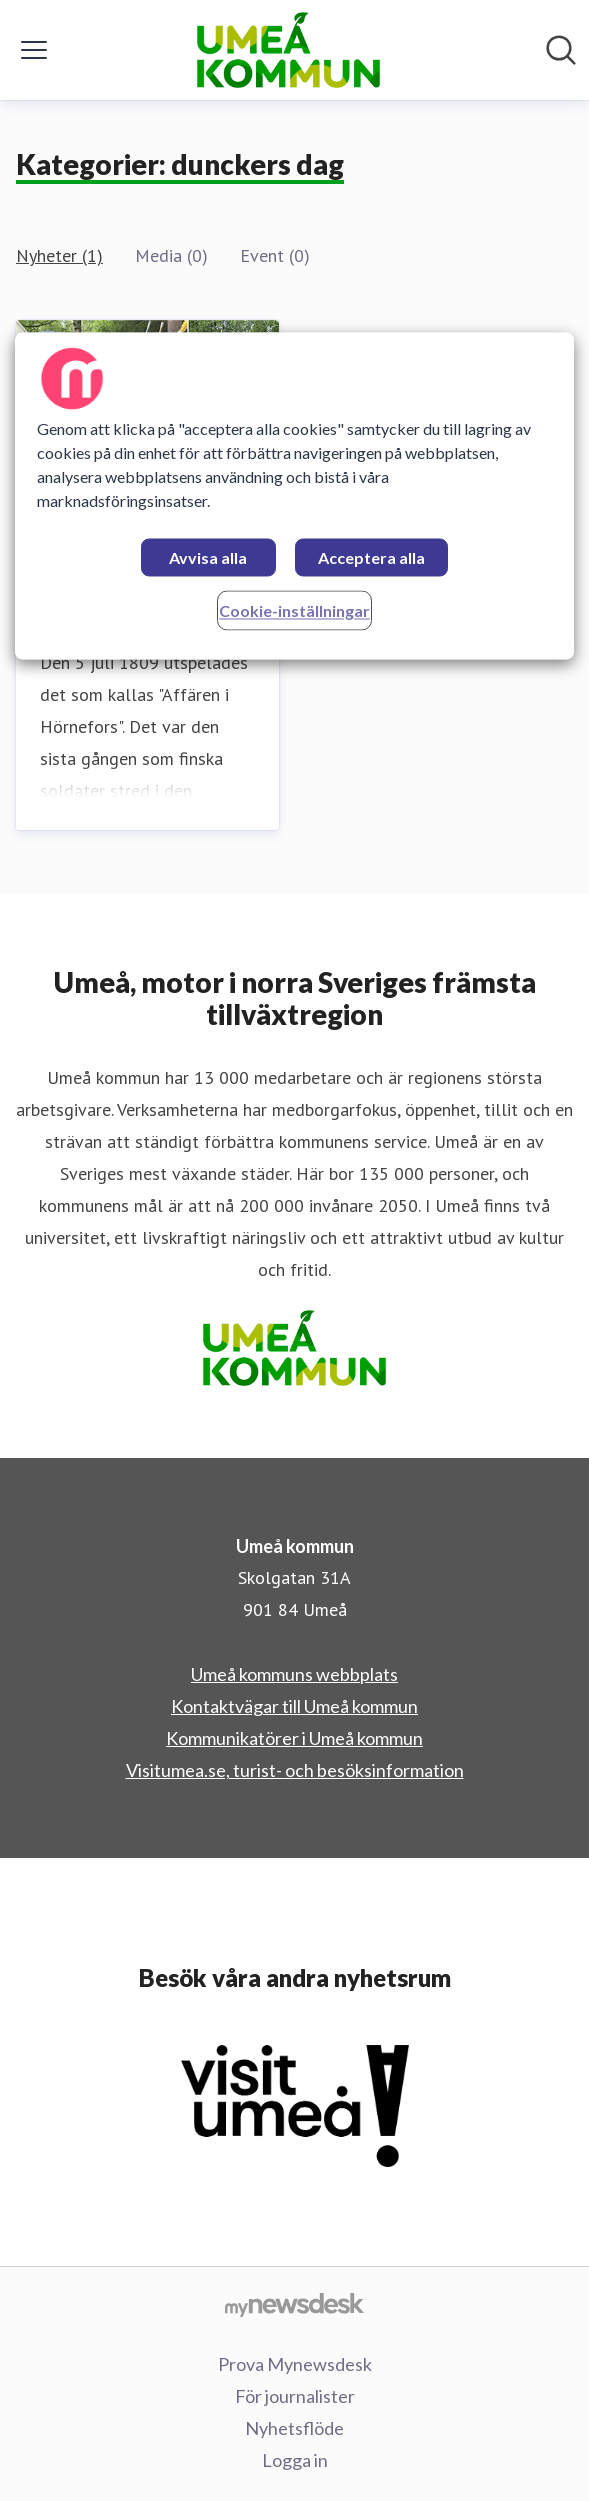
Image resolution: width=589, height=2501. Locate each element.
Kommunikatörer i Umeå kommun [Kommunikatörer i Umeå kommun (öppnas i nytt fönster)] (294, 1738)
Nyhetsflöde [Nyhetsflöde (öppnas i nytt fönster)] (294, 2428)
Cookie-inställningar (294, 611)
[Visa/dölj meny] (34, 50)
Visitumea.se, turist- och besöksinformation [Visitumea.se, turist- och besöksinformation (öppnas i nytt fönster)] (295, 1770)
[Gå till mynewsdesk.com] (294, 2304)
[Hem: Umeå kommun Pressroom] (289, 50)
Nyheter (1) (59, 255)
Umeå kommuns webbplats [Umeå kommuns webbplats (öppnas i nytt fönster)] (294, 1674)
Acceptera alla (371, 558)
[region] (295, 496)
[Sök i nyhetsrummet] (561, 50)
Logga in (295, 2460)
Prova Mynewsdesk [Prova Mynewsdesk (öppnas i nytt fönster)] (295, 2364)
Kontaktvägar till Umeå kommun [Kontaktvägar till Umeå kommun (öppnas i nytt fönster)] (294, 1706)
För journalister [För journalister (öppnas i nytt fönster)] (295, 2396)
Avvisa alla (208, 558)
